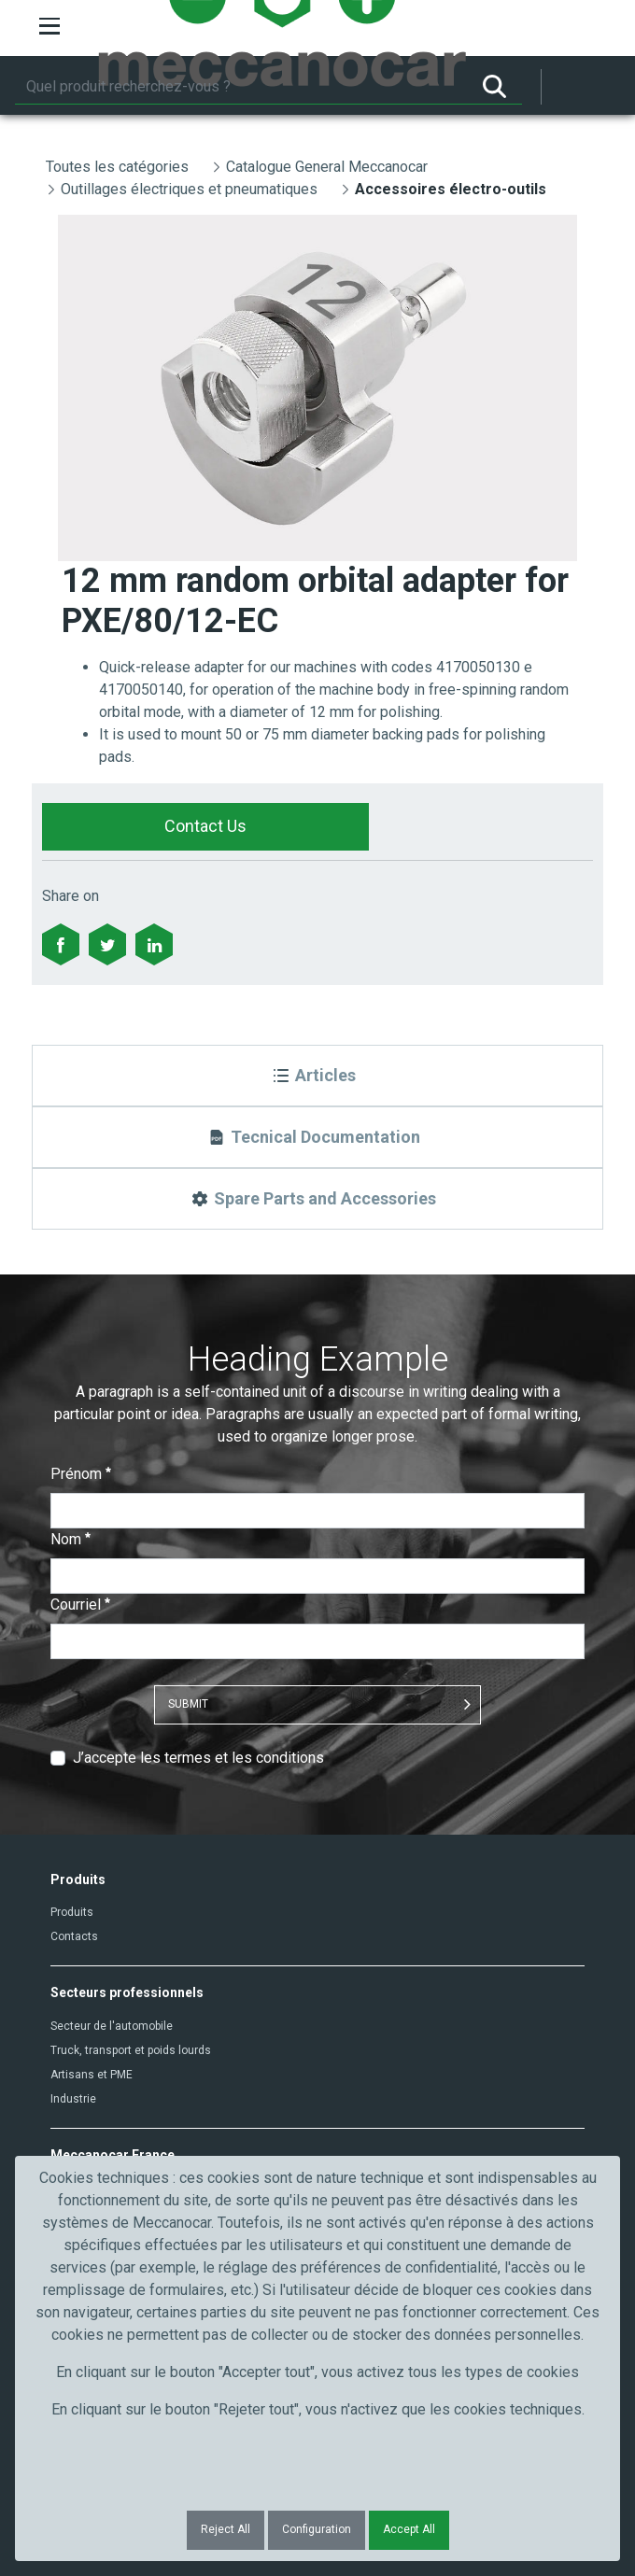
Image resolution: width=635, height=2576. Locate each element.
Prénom (80, 1474)
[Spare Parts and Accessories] (317, 1199)
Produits (71, 1912)
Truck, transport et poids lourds (130, 2050)
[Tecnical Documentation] (317, 1137)
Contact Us (205, 826)
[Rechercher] (241, 87)
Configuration (316, 2529)
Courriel (80, 1604)
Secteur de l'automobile (111, 2026)
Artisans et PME (91, 2074)
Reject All (225, 2529)
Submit (188, 1703)
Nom (70, 1539)
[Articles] (317, 1075)
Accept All (409, 2529)
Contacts (74, 1936)
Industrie (73, 2098)
